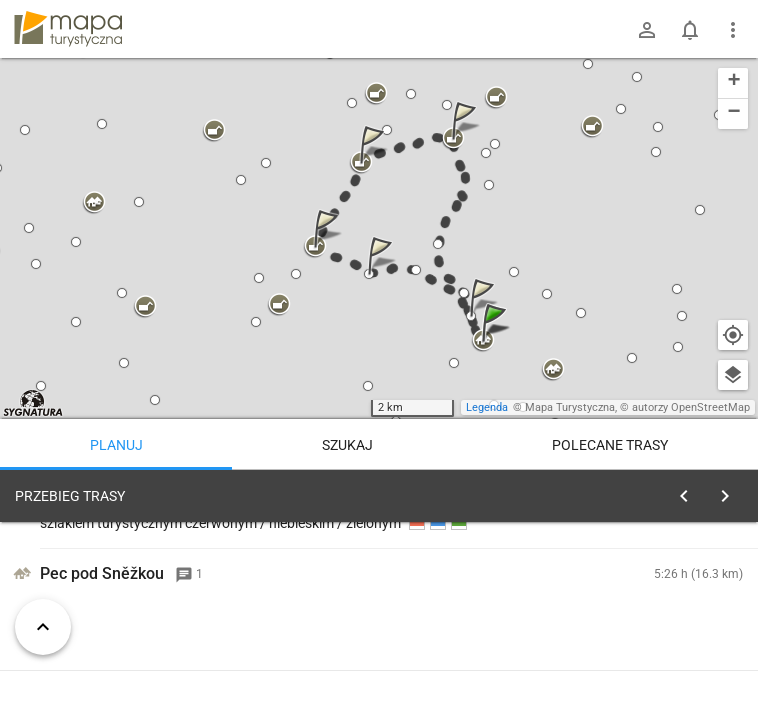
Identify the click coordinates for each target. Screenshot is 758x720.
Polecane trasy (610, 445)
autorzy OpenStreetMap (691, 407)
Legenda (487, 407)
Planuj (116, 445)
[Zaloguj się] (647, 30)
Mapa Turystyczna (570, 407)
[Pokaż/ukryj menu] (733, 30)
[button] (497, 342)
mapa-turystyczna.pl (68, 29)
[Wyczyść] (726, 491)
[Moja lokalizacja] (733, 335)
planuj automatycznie (679, 636)
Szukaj (347, 445)
